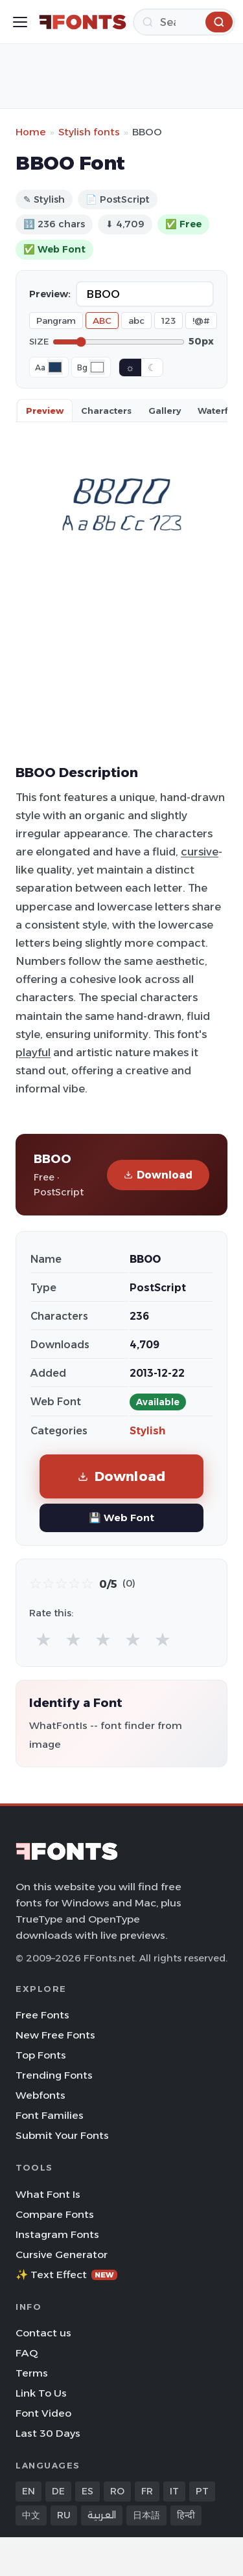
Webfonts (40, 2095)
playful (33, 1052)
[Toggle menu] (20, 22)
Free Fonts (42, 2015)
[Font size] (118, 342)
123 (168, 320)
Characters (106, 410)
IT (174, 2491)
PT (202, 2491)
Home (31, 132)
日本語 (146, 2515)
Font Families (50, 2115)
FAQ (27, 2353)
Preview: (50, 294)
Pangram (56, 320)
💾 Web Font (121, 1517)
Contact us (43, 2333)
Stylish (147, 1431)
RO (117, 2491)
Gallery (164, 410)
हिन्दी (186, 2515)
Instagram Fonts (57, 2234)
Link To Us (41, 2393)
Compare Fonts (55, 2214)
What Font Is (48, 2194)
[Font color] (55, 367)
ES (87, 2491)
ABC (102, 320)
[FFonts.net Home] (82, 22)
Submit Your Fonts (62, 2135)
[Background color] (97, 367)
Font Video (43, 2413)
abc (136, 320)
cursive (199, 851)
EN (28, 2491)
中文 (31, 2515)
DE (58, 2491)
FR (147, 2491)
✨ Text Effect (66, 2274)
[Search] (184, 22)
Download (158, 1175)
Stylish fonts (89, 132)
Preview (45, 410)
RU (64, 2515)
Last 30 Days (48, 2433)
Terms (32, 2373)
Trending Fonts (54, 2075)
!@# (201, 320)
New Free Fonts (55, 2035)
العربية (101, 2515)
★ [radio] (43, 1639)
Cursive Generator (62, 2254)
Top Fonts (41, 2055)
